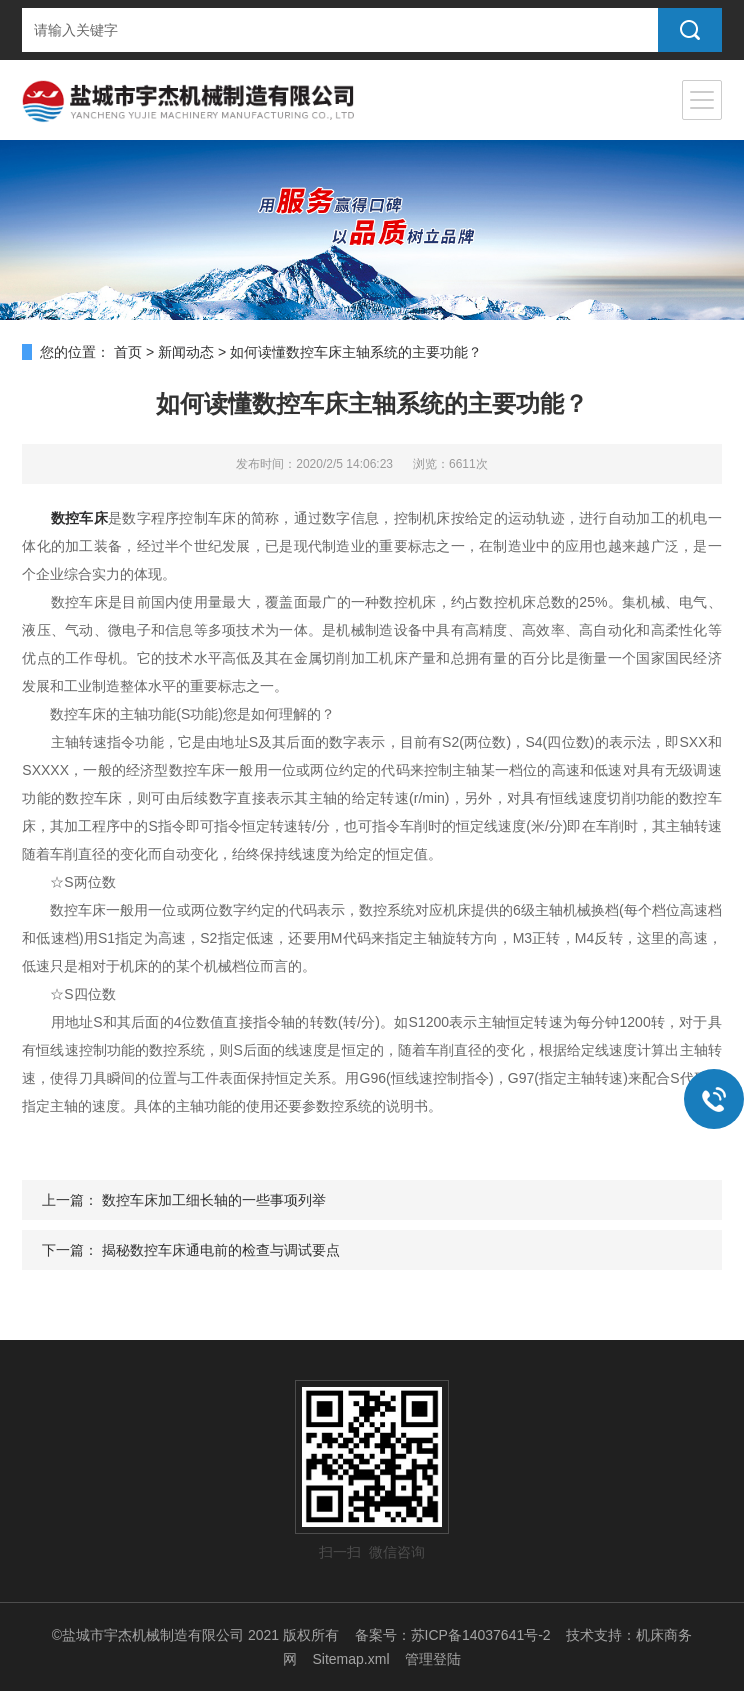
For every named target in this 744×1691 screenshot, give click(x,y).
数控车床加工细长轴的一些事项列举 (214, 1200)
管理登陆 (433, 1659)
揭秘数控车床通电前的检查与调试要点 (221, 1250)
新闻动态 (186, 352)
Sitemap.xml (350, 1659)
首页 (128, 352)
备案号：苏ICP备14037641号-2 (453, 1635)
